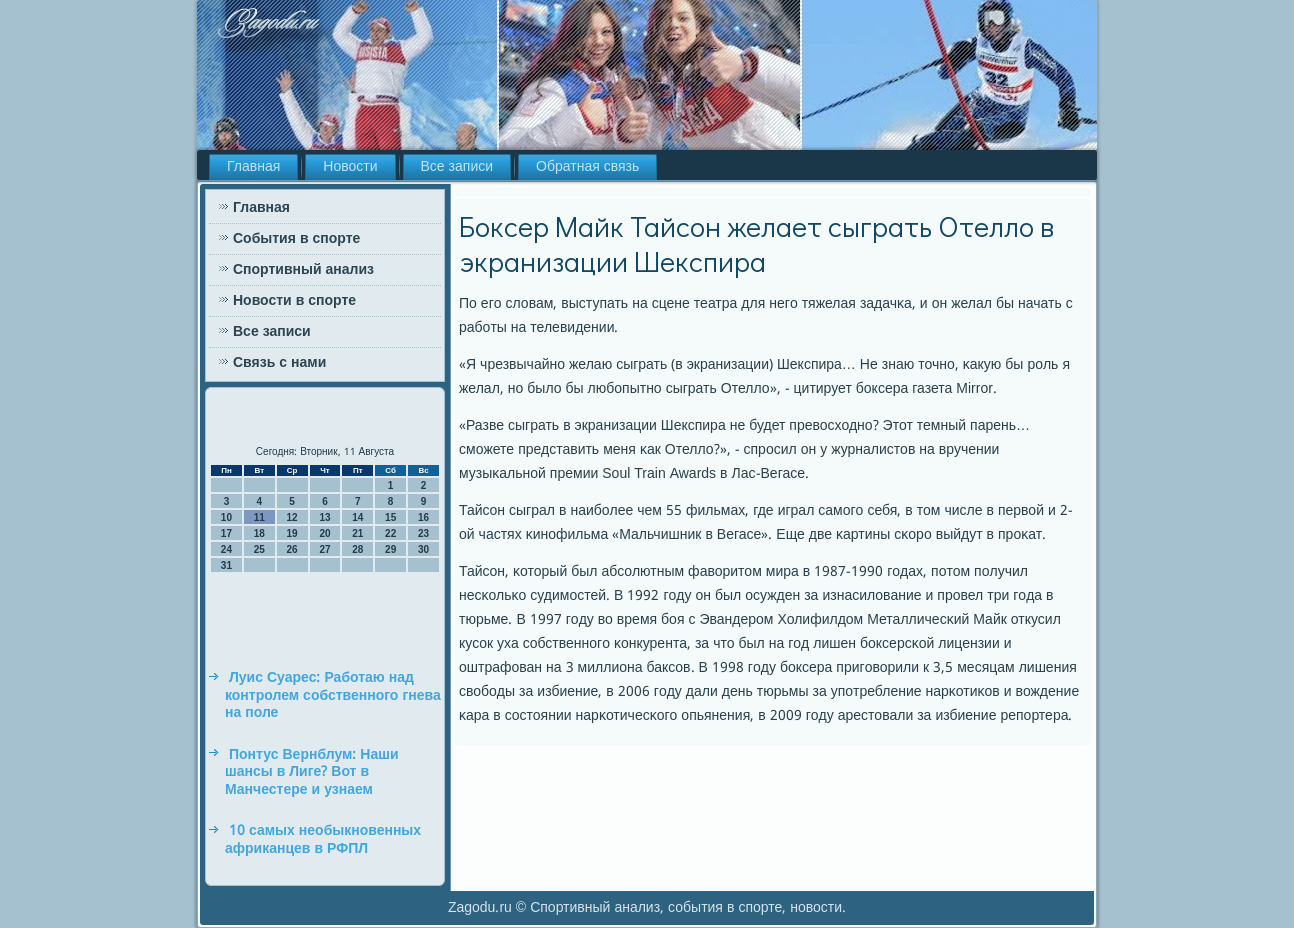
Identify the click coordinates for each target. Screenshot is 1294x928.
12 (292, 517)
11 (259, 517)
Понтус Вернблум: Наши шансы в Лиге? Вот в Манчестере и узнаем (312, 772)
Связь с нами (279, 363)
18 (259, 533)
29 (390, 549)
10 (226, 517)
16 (423, 517)
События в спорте (296, 239)
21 (357, 533)
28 (357, 549)
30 (423, 549)
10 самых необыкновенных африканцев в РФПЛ (323, 840)
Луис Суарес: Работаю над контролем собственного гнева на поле (333, 695)
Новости (350, 167)
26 (292, 549)
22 (390, 533)
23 (423, 533)
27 (324, 549)
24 (226, 549)
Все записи (457, 167)
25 (259, 549)
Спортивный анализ (303, 270)
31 (226, 565)
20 (324, 533)
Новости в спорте (294, 301)
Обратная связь (587, 167)
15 (390, 517)
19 (292, 533)
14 (357, 517)
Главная (253, 167)
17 (226, 533)
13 (324, 517)
